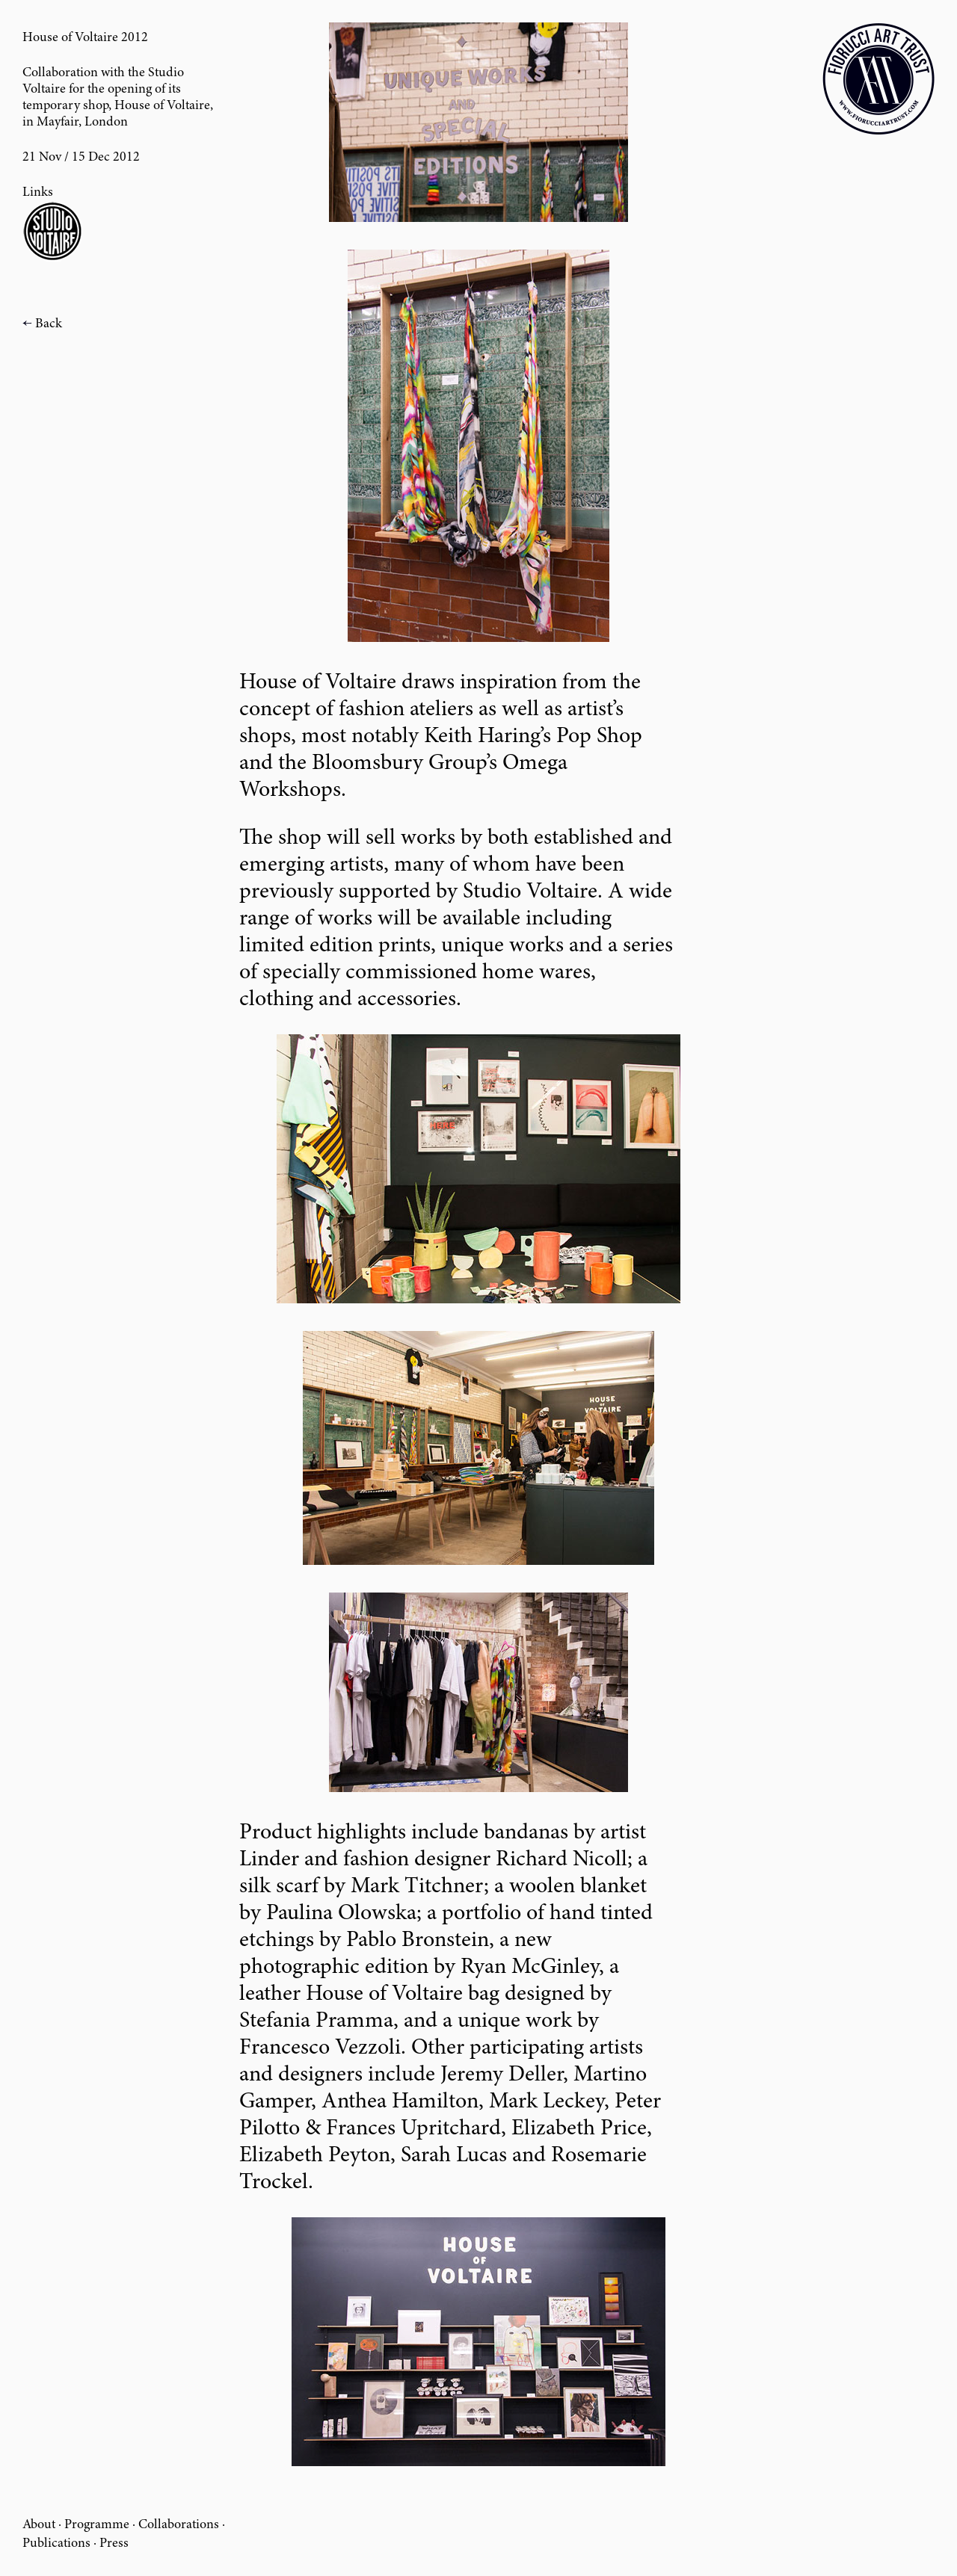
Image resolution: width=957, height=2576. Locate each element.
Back (48, 324)
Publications (56, 2544)
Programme (96, 2525)
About (38, 2525)
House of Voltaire (162, 106)
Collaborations (178, 2525)
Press (114, 2544)
